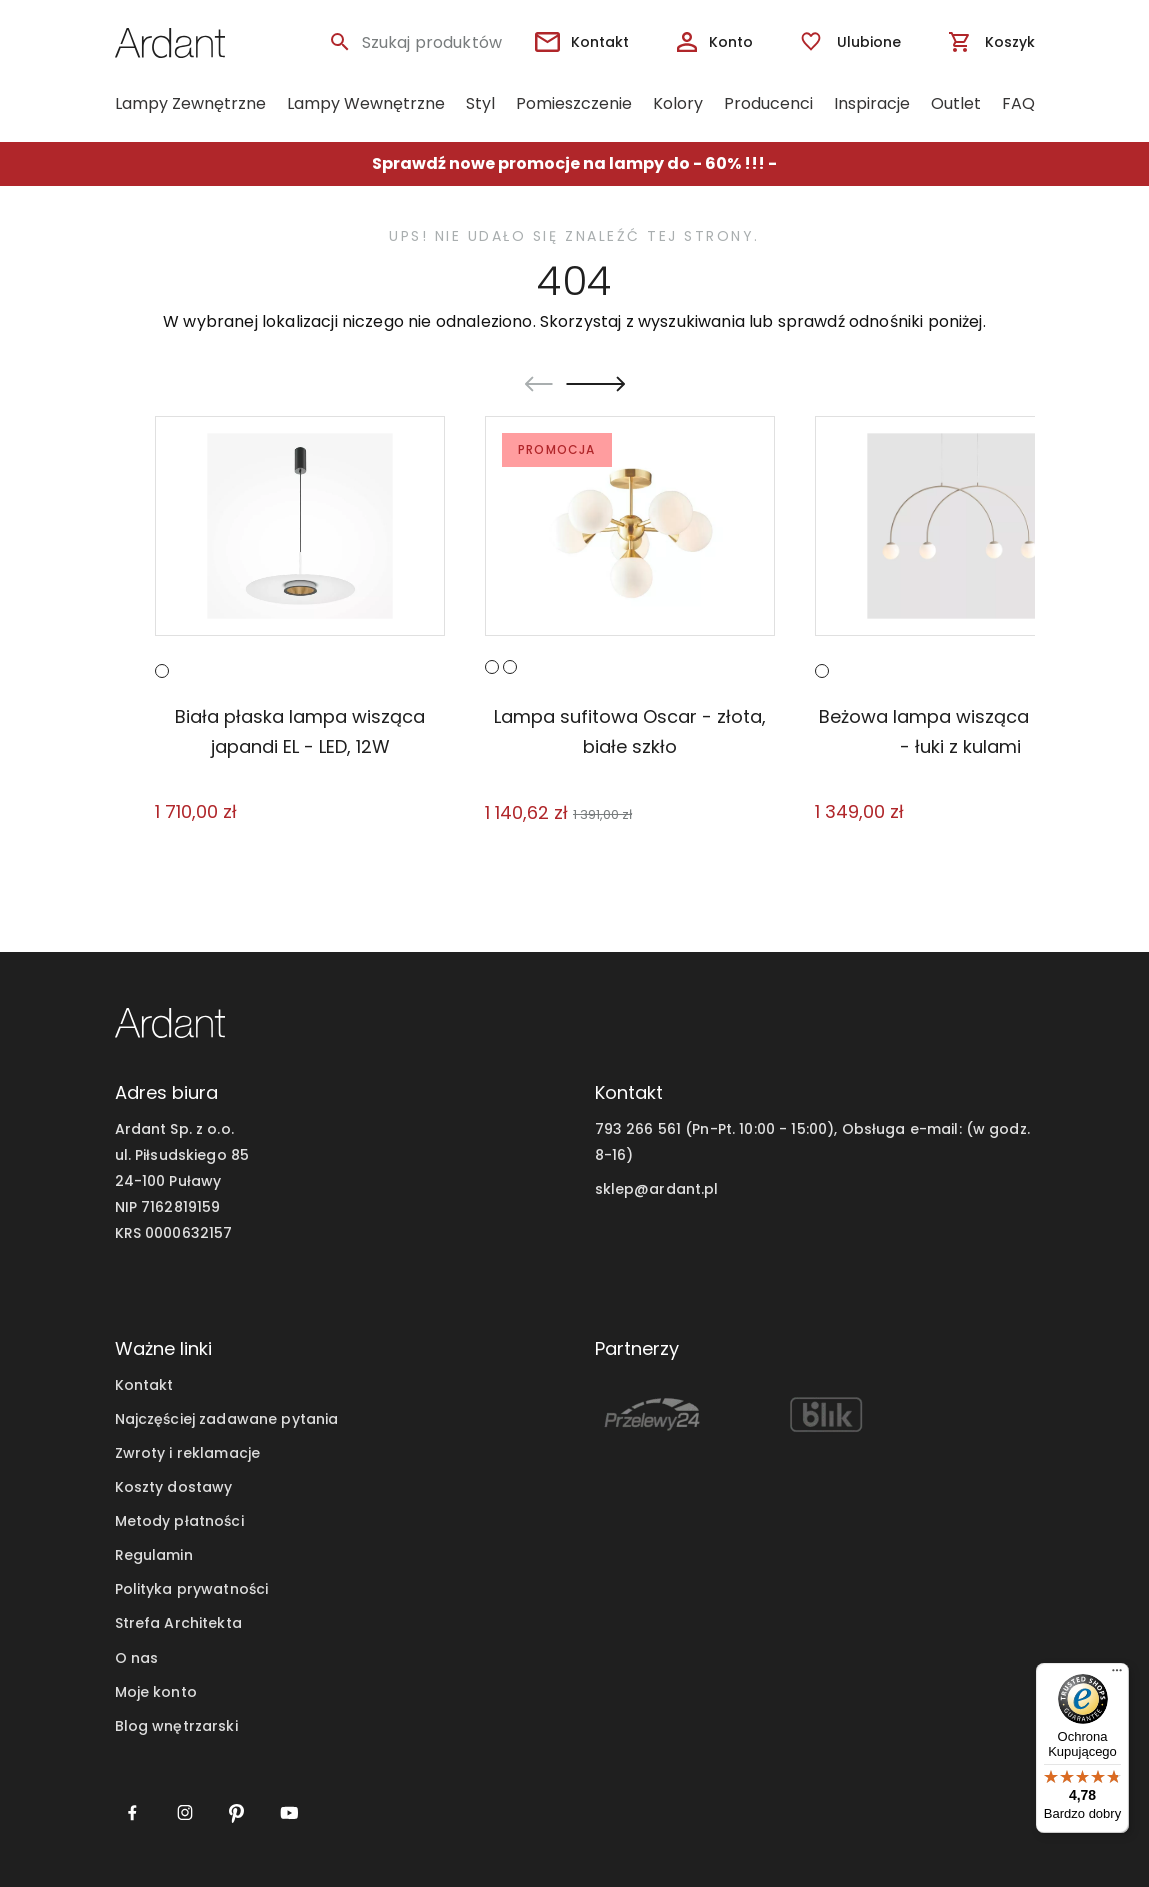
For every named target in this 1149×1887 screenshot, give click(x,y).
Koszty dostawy (174, 1487)
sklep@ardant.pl (657, 1189)
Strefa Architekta (178, 1623)
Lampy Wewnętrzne (366, 103)
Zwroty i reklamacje (188, 1453)
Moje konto (156, 1692)
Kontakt (144, 1385)
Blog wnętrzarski (176, 1726)
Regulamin (154, 1555)
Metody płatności (179, 1521)
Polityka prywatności (192, 1589)
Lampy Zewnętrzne (190, 103)
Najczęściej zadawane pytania (227, 1419)
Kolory (678, 103)
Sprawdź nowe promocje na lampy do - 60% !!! (568, 163)
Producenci (768, 103)
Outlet (956, 103)
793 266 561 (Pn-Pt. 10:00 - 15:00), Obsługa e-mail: (778, 1129)
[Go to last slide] (539, 384)
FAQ (1018, 103)
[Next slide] (595, 384)
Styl (480, 103)
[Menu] (1117, 1675)
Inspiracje (872, 103)
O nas (137, 1658)
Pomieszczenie (574, 103)
